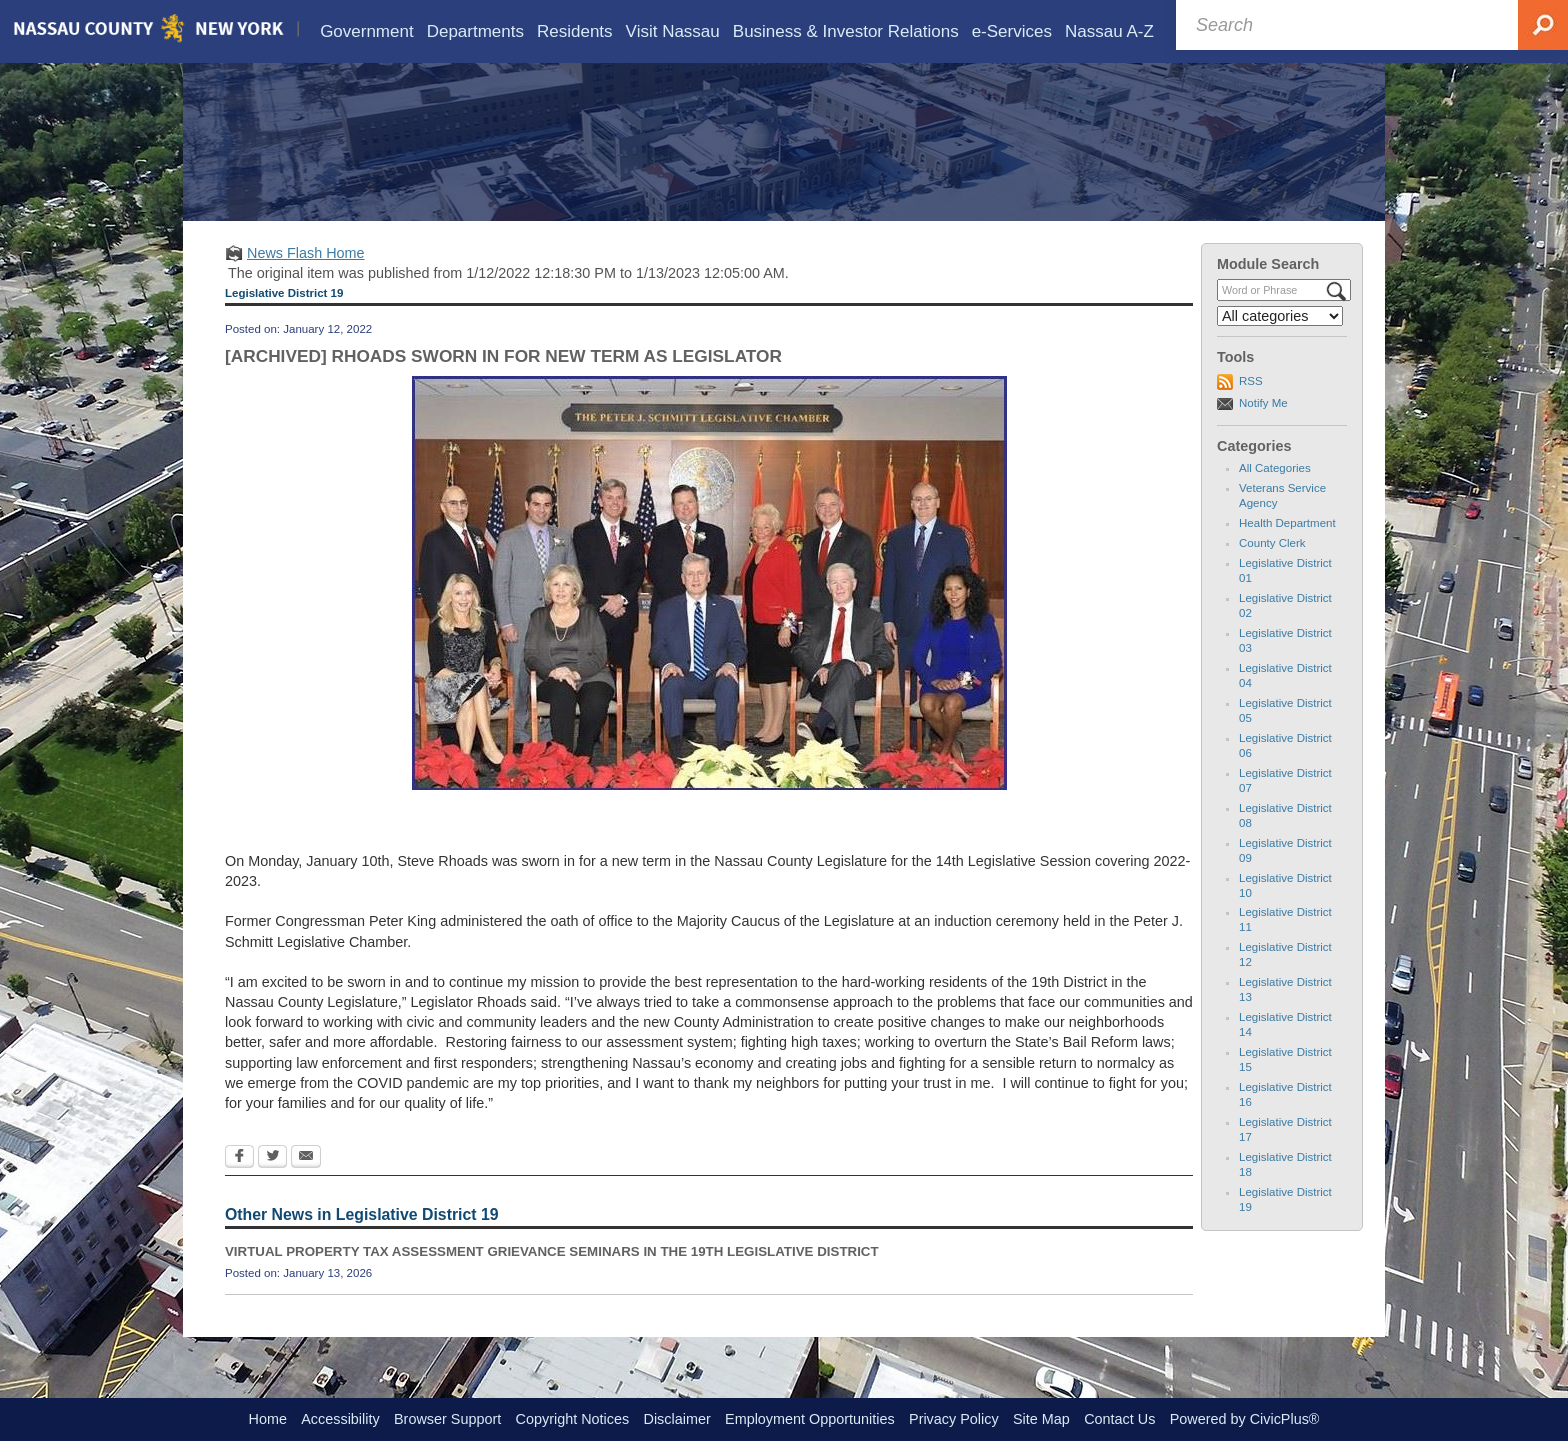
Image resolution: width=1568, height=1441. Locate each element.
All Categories (1275, 497)
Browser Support (447, 1419)
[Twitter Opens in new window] (272, 1187)
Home (268, 1419)
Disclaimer (677, 1419)
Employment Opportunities (810, 1419)
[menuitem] (367, 31)
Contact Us (1119, 1419)
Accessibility (340, 1419)
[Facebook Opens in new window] (239, 1187)
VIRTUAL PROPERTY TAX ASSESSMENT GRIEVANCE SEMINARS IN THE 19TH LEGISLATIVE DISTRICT (552, 1280)
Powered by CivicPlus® (1245, 1419)
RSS (1251, 410)
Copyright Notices (573, 1419)
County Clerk (1272, 572)
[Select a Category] (1280, 345)
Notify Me (1263, 432)
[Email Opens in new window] (306, 1187)
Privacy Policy (954, 1419)
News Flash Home (306, 282)
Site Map (1041, 1419)
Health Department (1287, 552)
